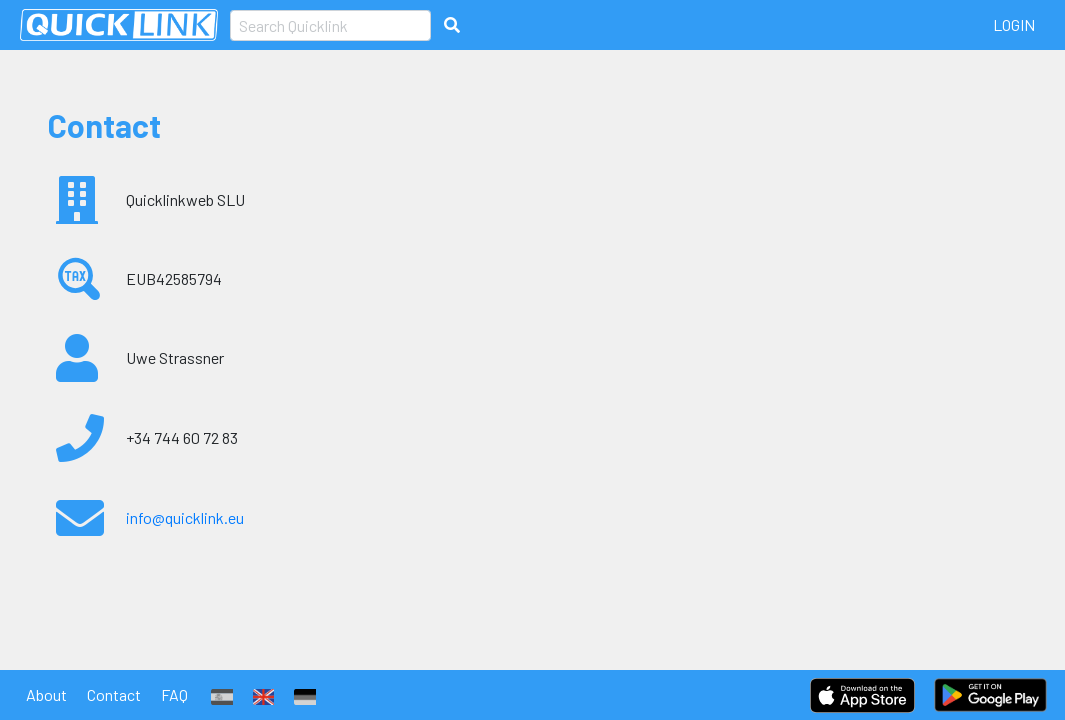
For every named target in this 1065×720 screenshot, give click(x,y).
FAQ (174, 694)
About (46, 694)
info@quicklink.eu (185, 517)
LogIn (1014, 24)
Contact (114, 694)
